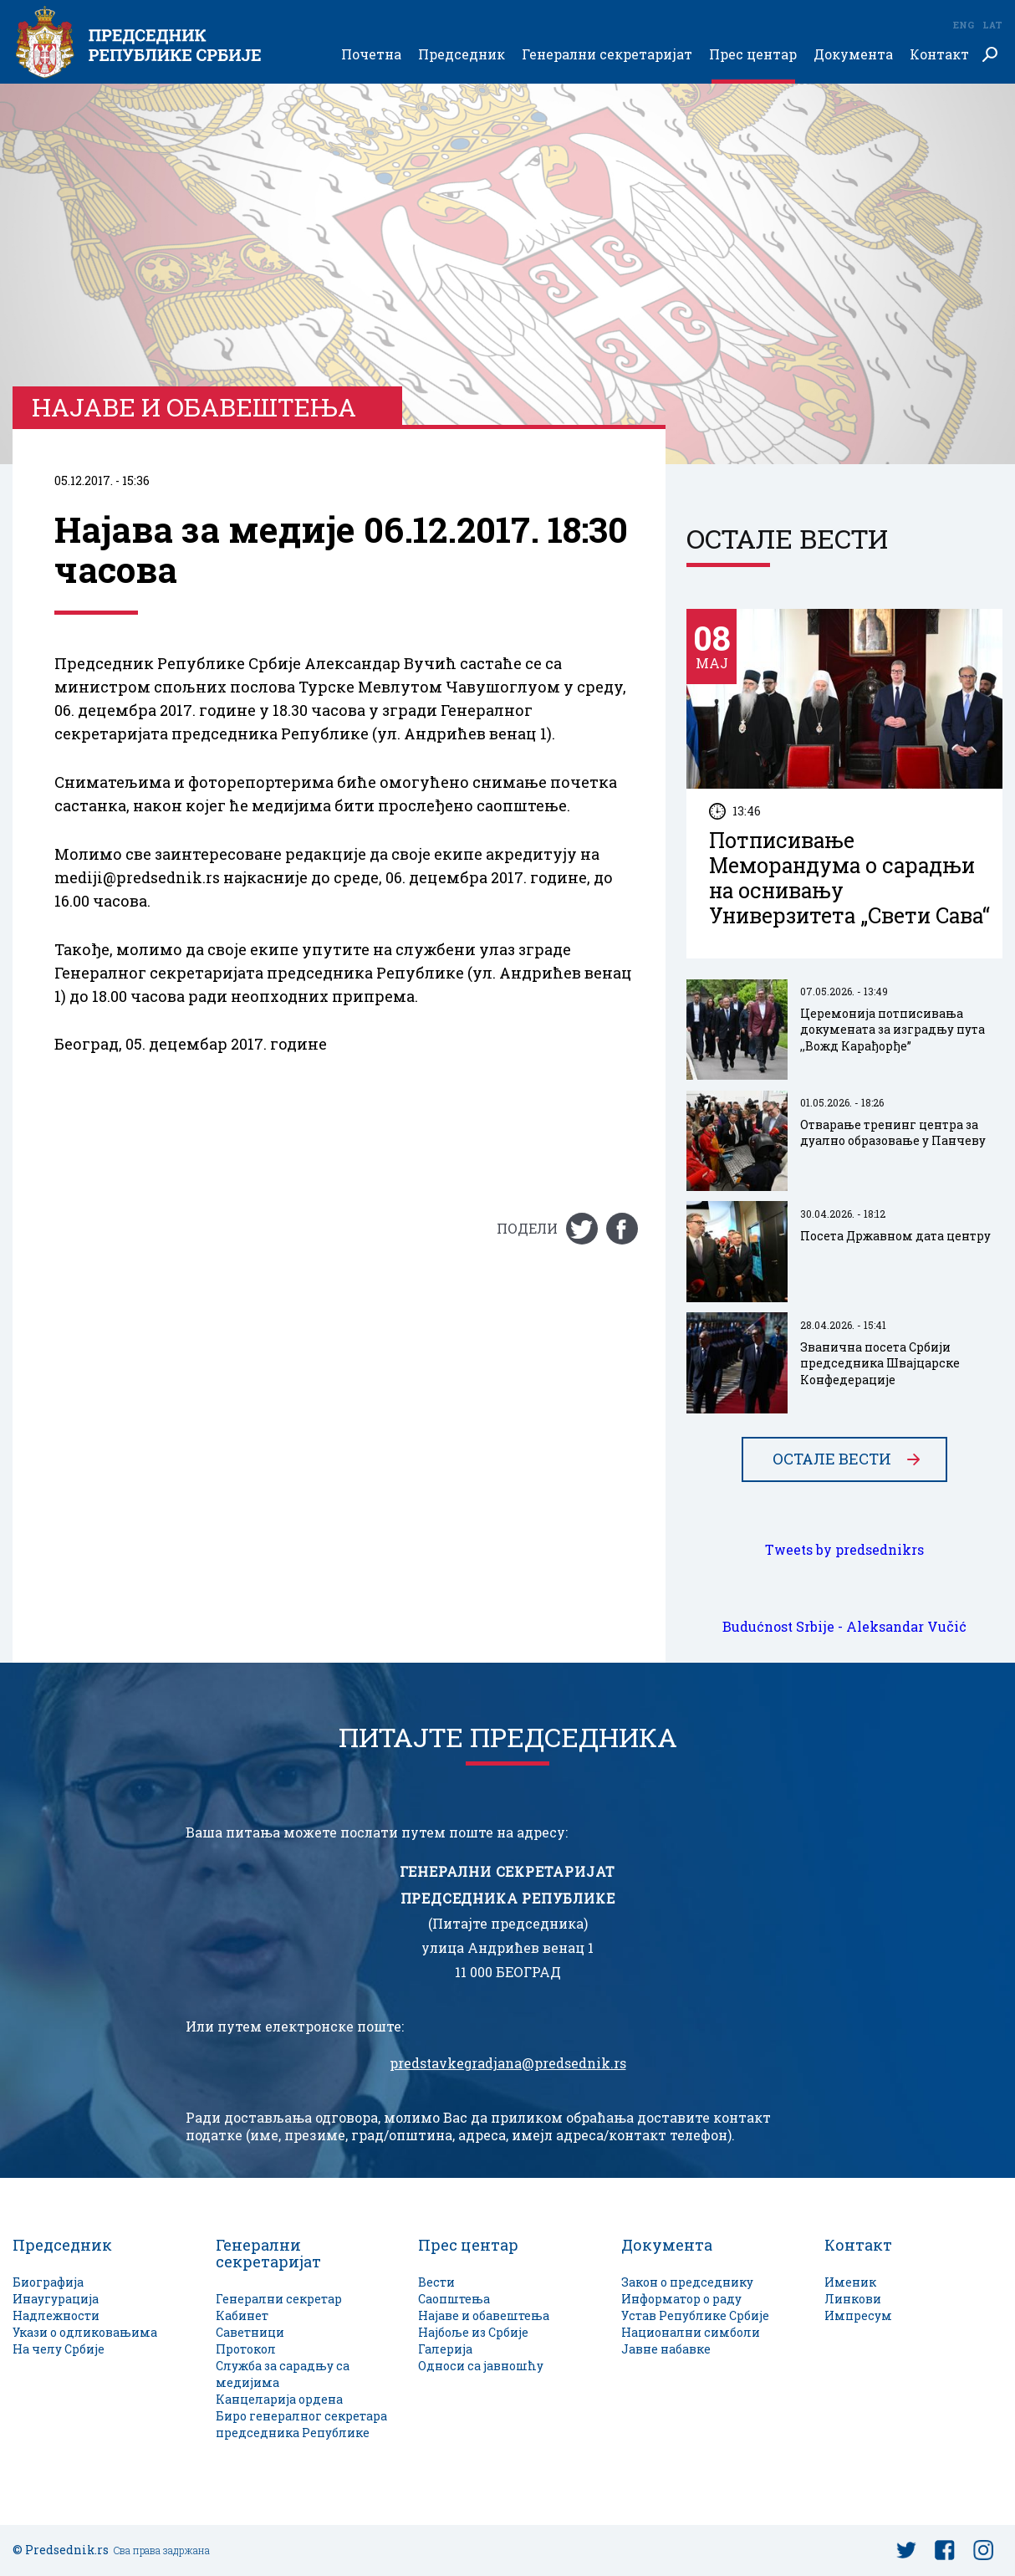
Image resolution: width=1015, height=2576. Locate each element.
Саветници (250, 2332)
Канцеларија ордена (279, 2399)
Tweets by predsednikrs (844, 1550)
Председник (461, 55)
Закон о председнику (687, 2282)
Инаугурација (56, 2299)
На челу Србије (59, 2349)
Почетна (371, 55)
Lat (992, 24)
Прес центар (753, 55)
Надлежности (56, 2315)
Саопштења (454, 2299)
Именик (850, 2282)
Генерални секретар (279, 2299)
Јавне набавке (666, 2349)
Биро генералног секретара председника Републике (301, 2424)
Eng (963, 24)
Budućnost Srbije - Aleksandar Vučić (844, 1627)
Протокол (246, 2349)
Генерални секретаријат (607, 55)
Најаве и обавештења (483, 2315)
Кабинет (242, 2315)
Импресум (858, 2315)
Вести (436, 2282)
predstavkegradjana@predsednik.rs (508, 2064)
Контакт (939, 55)
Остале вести (832, 1459)
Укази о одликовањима (85, 2332)
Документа (853, 55)
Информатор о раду (681, 2299)
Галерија (445, 2349)
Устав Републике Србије (695, 2315)
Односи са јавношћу (480, 2366)
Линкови (852, 2299)
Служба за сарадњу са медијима (282, 2374)
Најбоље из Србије (473, 2332)
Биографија (48, 2282)
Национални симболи (690, 2332)
